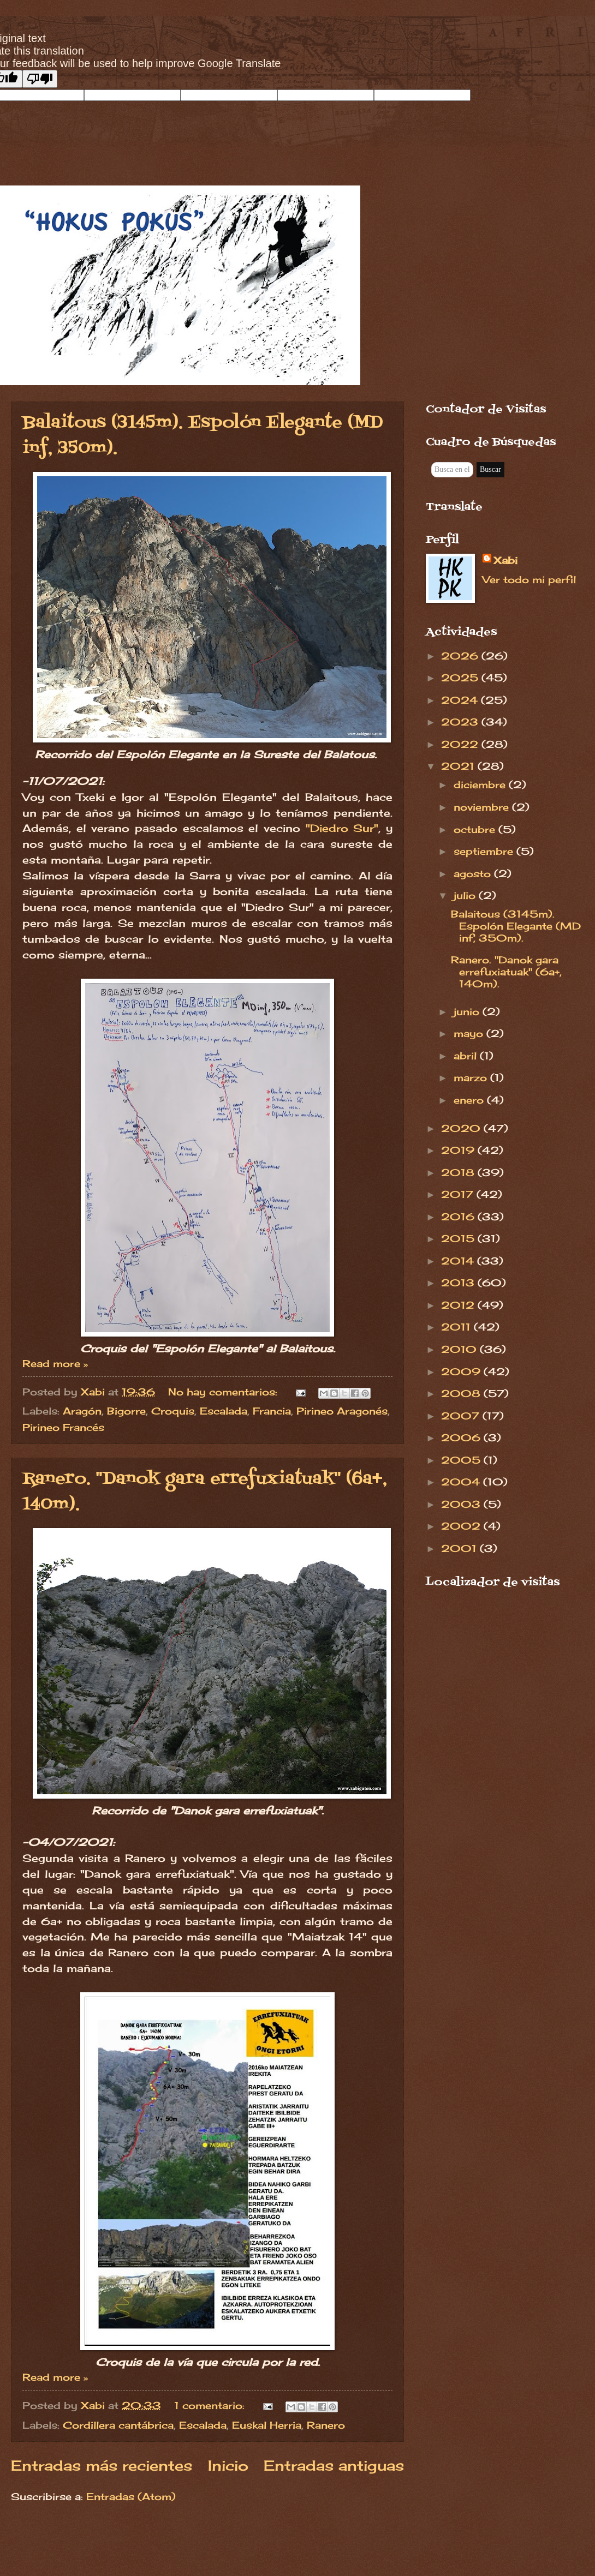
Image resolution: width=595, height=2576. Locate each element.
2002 (462, 1526)
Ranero (326, 2425)
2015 (459, 1238)
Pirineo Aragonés (342, 1411)
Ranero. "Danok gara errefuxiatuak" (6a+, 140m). (506, 972)
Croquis (172, 1411)
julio (466, 895)
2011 (457, 1327)
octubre (476, 829)
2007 (462, 1416)
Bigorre (126, 1411)
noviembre (483, 807)
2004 (462, 1482)
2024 (461, 700)
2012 (459, 1305)
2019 (459, 1150)
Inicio (228, 2465)
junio (468, 1011)
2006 (462, 1437)
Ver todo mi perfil (529, 579)
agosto (474, 873)
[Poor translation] (39, 79)
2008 (462, 1393)
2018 (459, 1172)
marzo (472, 1077)
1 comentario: (211, 2405)
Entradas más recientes (101, 2465)
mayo (470, 1033)
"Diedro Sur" (342, 828)
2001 (460, 1548)
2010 (460, 1349)
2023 (461, 722)
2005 (462, 1460)
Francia (272, 1411)
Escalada (223, 1411)
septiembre (485, 851)
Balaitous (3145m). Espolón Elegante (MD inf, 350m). (516, 926)
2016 (459, 1217)
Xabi (505, 560)
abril (467, 1056)
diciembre (481, 784)
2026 (461, 656)
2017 (459, 1194)
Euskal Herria (266, 2425)
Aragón (82, 1411)
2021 (459, 766)
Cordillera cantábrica (118, 2425)
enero (470, 1100)
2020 (462, 1128)
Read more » (55, 1363)
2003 (462, 1504)
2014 (459, 1261)
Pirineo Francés (63, 1427)
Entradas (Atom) (131, 2496)
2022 (461, 744)
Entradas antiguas (334, 2465)
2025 (461, 678)
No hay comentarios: (224, 1392)
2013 (459, 1283)
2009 (462, 1371)
